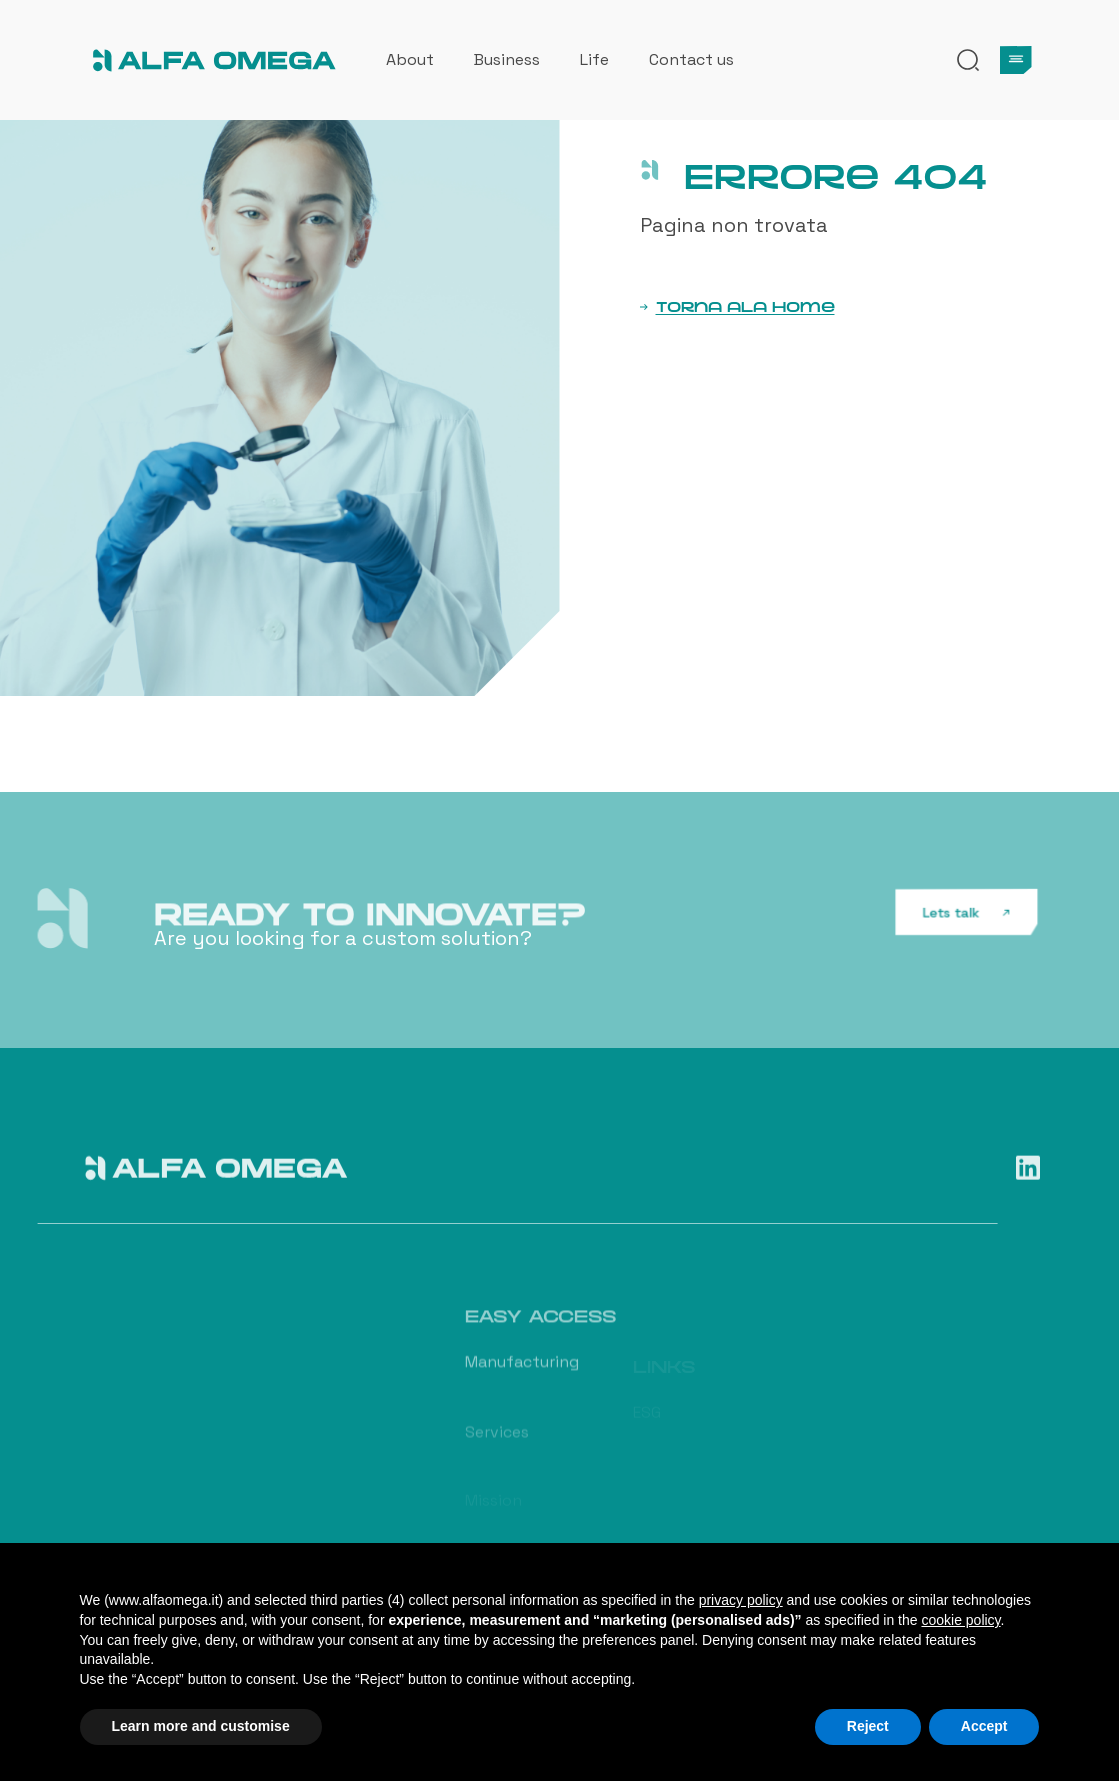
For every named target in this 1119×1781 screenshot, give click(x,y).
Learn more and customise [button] (201, 1726)
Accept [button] (984, 1726)
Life (594, 59)
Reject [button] (868, 1726)
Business (507, 59)
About (410, 59)
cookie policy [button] (960, 1620)
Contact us (691, 59)
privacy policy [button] (741, 1600)
